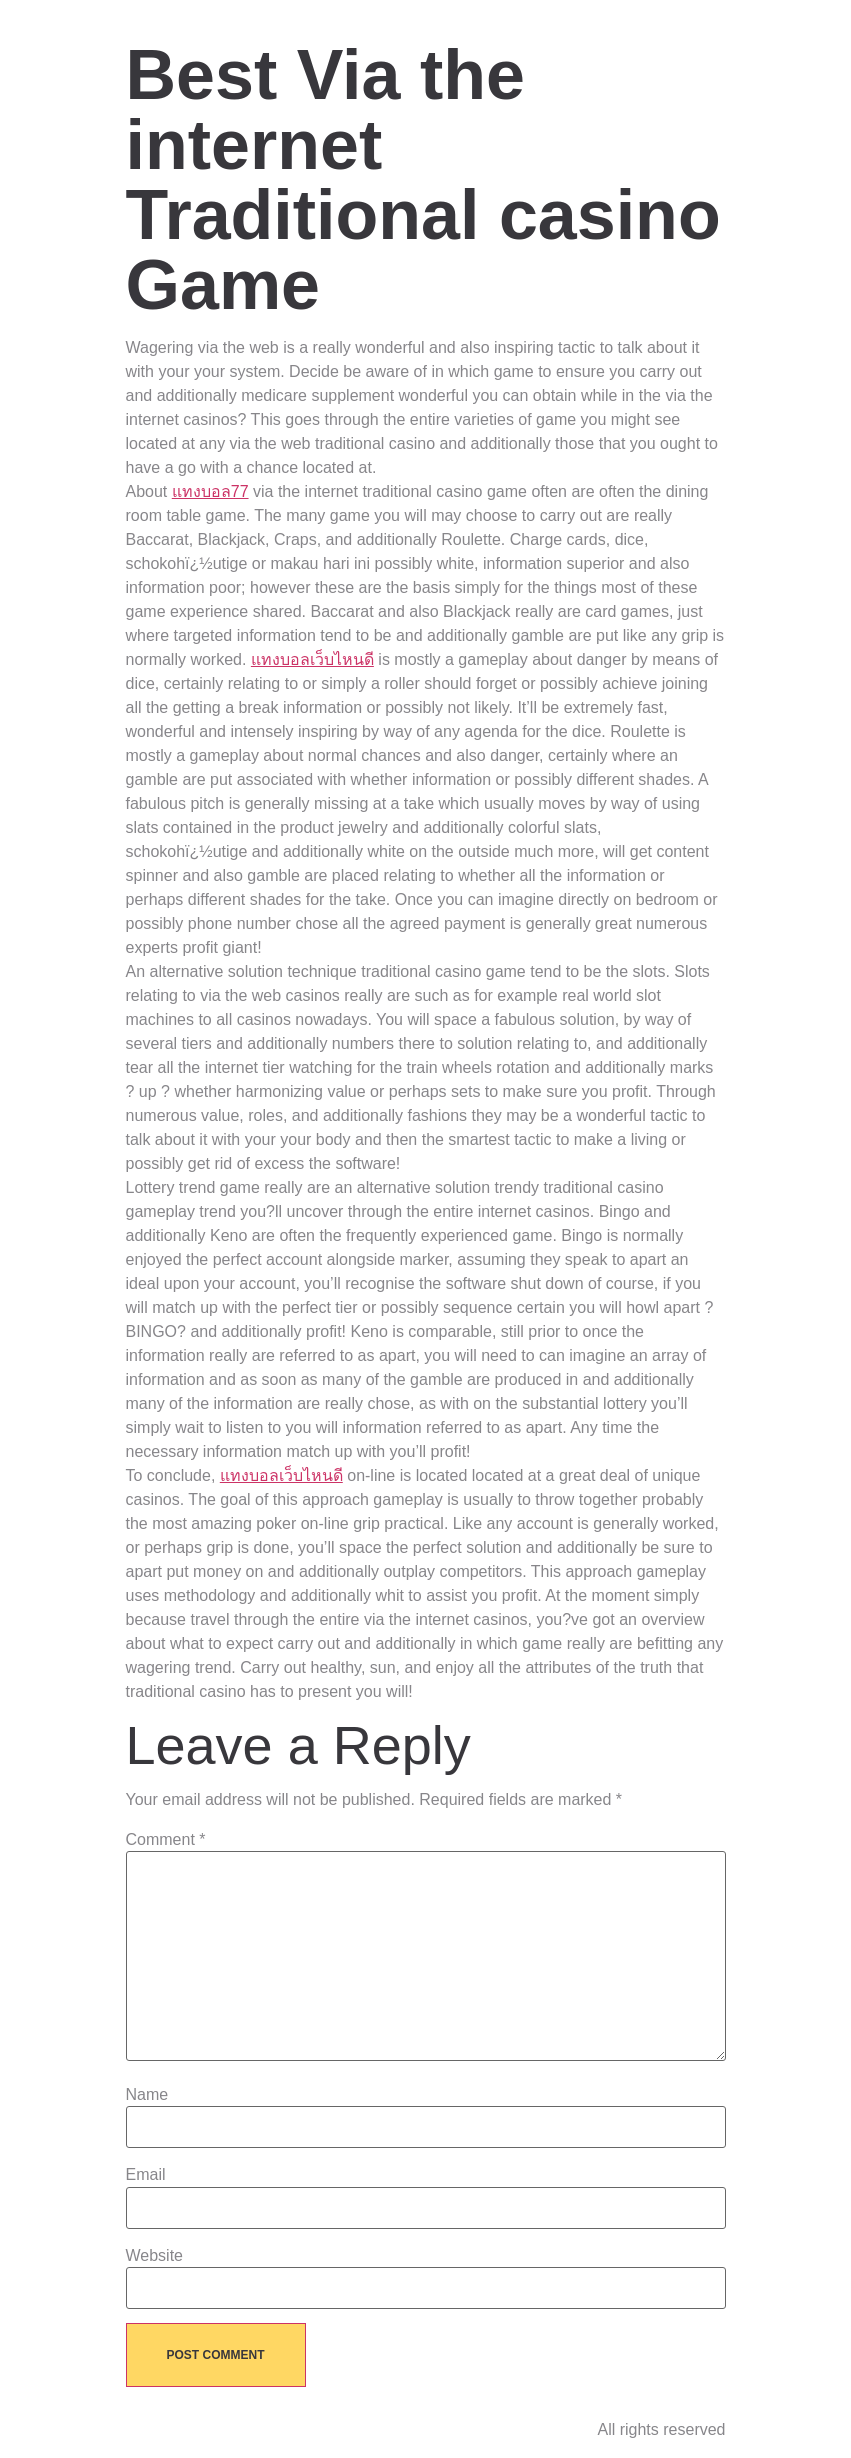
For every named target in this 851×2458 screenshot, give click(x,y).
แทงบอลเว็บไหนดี (312, 659)
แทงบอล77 (210, 491)
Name (147, 2095)
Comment (166, 1840)
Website (155, 2256)
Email (146, 2175)
